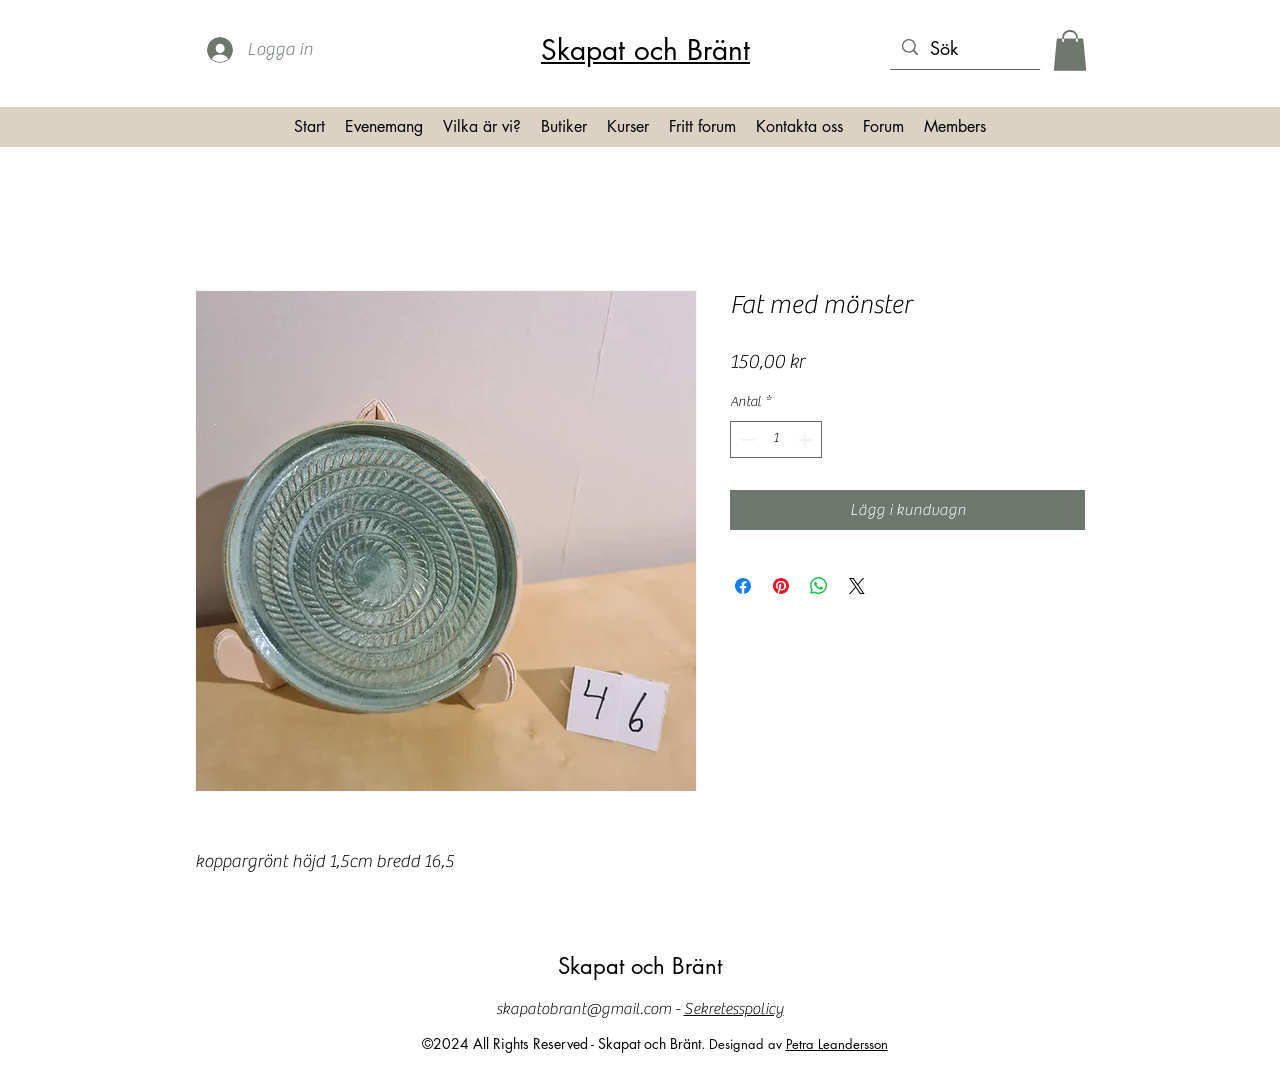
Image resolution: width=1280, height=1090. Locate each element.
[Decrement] (745, 439)
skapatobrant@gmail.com (583, 1009)
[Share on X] (857, 586)
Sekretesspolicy (734, 1009)
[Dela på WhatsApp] (819, 586)
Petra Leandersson (837, 1044)
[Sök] (964, 49)
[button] (1070, 50)
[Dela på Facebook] (743, 586)
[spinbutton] (776, 439)
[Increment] (806, 439)
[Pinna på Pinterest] (781, 586)
